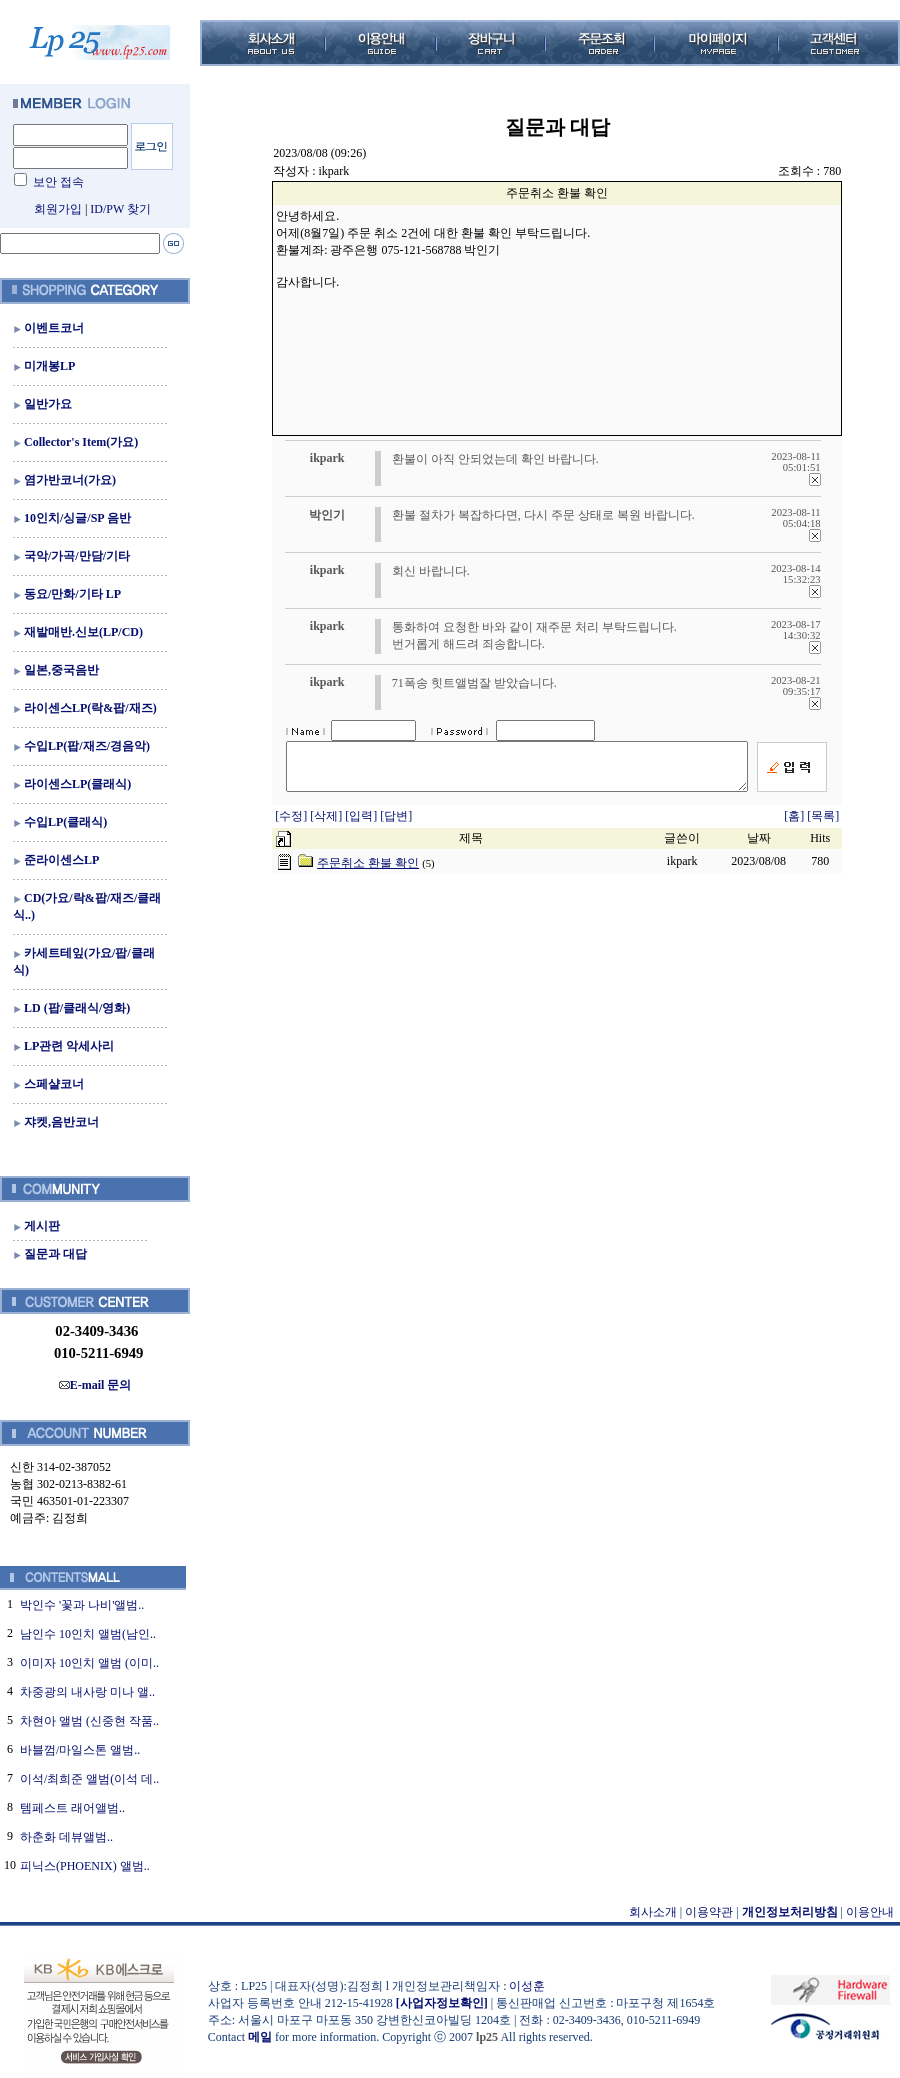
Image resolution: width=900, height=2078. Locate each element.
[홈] (794, 825)
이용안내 (870, 1912)
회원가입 (58, 209)
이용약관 (709, 1912)
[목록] (823, 825)
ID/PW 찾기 (120, 209)
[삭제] (327, 825)
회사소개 (653, 1912)
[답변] (396, 825)
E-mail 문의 (95, 1385)
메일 (260, 2037)
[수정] (292, 825)
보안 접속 (58, 182)
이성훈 (527, 1986)
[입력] (362, 825)
